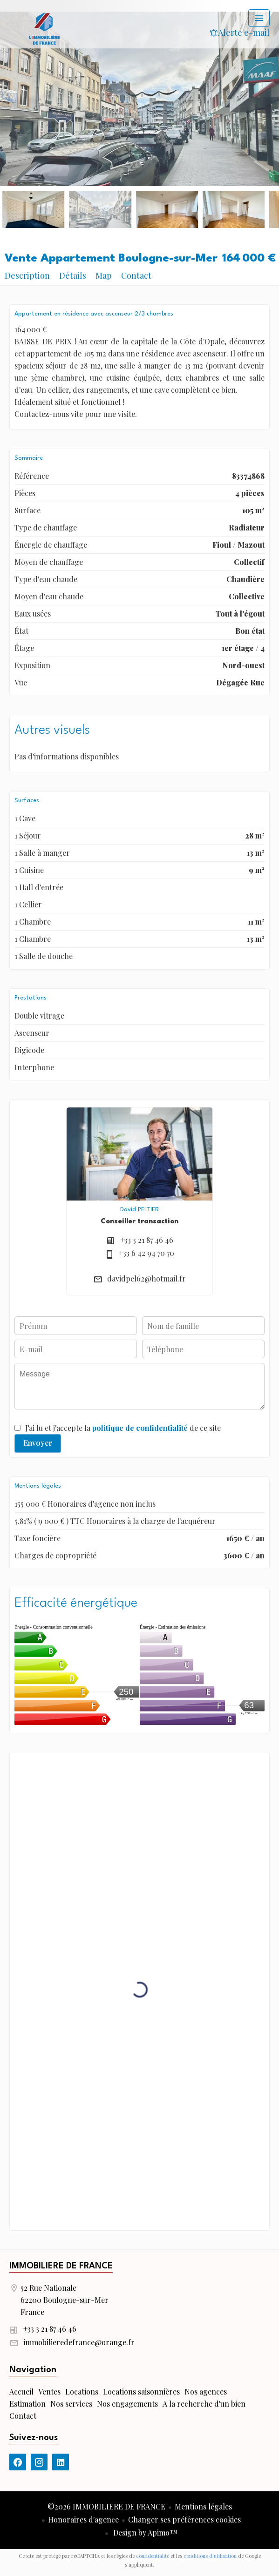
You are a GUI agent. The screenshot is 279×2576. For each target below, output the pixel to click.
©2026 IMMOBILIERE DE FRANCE (106, 2506)
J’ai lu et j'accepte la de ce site (123, 1428)
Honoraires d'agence (83, 2519)
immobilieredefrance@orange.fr (79, 2342)
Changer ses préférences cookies (184, 2519)
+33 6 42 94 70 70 (146, 1253)
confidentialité (152, 2555)
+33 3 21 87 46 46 (146, 1240)
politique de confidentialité (140, 1428)
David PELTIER (139, 1210)
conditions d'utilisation (210, 2555)
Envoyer (38, 1443)
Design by (144, 2532)
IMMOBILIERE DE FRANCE (61, 2266)
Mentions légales (203, 2506)
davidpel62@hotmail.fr (146, 1278)
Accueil (44, 28)
